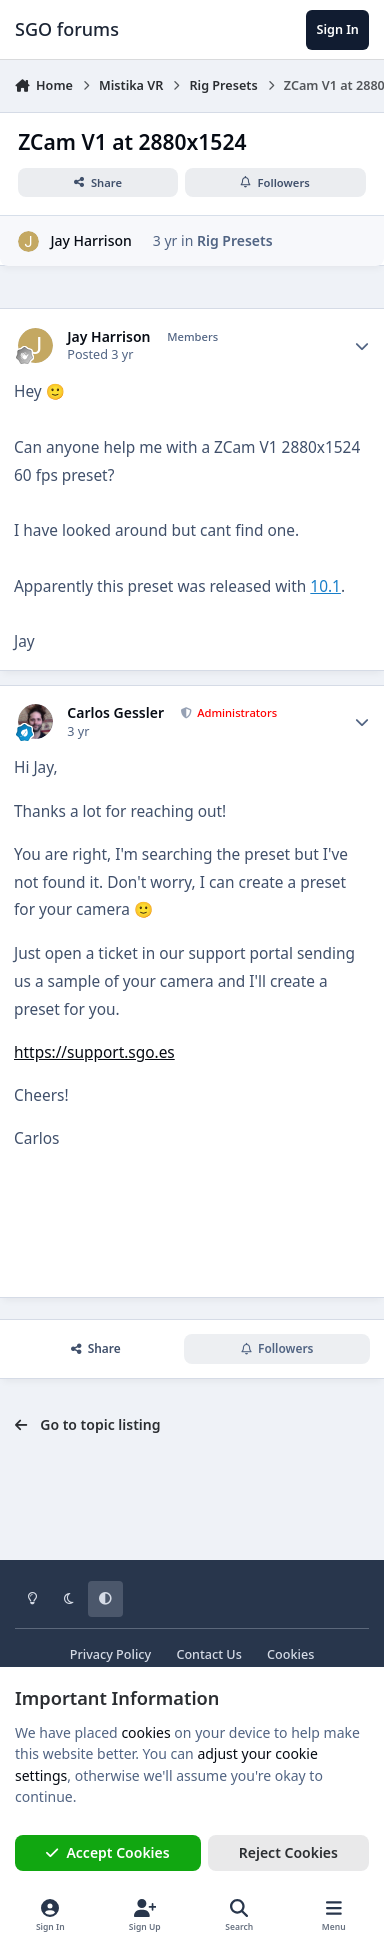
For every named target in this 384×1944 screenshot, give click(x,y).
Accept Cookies (108, 1852)
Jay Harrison (90, 240)
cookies (145, 1732)
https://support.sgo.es (94, 1052)
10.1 (325, 586)
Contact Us (208, 1654)
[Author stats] (362, 346)
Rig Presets (235, 240)
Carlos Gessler (115, 713)
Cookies (290, 1654)
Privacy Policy (110, 1654)
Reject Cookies (288, 1852)
